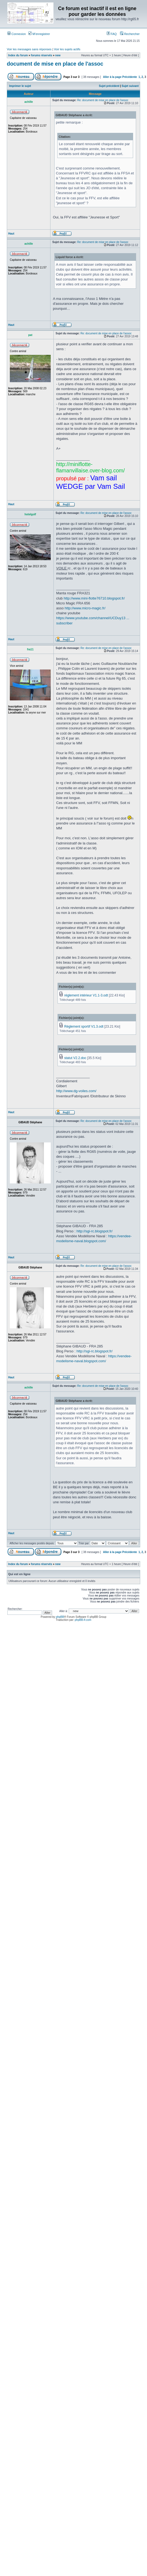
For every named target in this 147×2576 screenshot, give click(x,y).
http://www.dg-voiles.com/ (76, 1091)
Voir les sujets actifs (67, 49)
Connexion (16, 34)
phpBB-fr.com (83, 1619)
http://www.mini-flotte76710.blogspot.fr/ (94, 598)
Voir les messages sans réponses (29, 49)
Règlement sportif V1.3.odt (83, 1026)
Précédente (129, 76)
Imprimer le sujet (20, 85)
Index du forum (18, 55)
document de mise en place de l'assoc (55, 64)
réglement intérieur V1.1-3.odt (86, 995)
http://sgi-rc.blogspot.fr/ (94, 1231)
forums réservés (41, 55)
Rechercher (130, 34)
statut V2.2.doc (75, 1058)
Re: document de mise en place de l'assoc (102, 100)
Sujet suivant (130, 85)
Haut (11, 233)
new (57, 55)
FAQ (112, 34)
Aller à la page (112, 76)
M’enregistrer (39, 34)
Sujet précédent (109, 85)
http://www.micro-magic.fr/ (85, 608)
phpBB (60, 1616)
